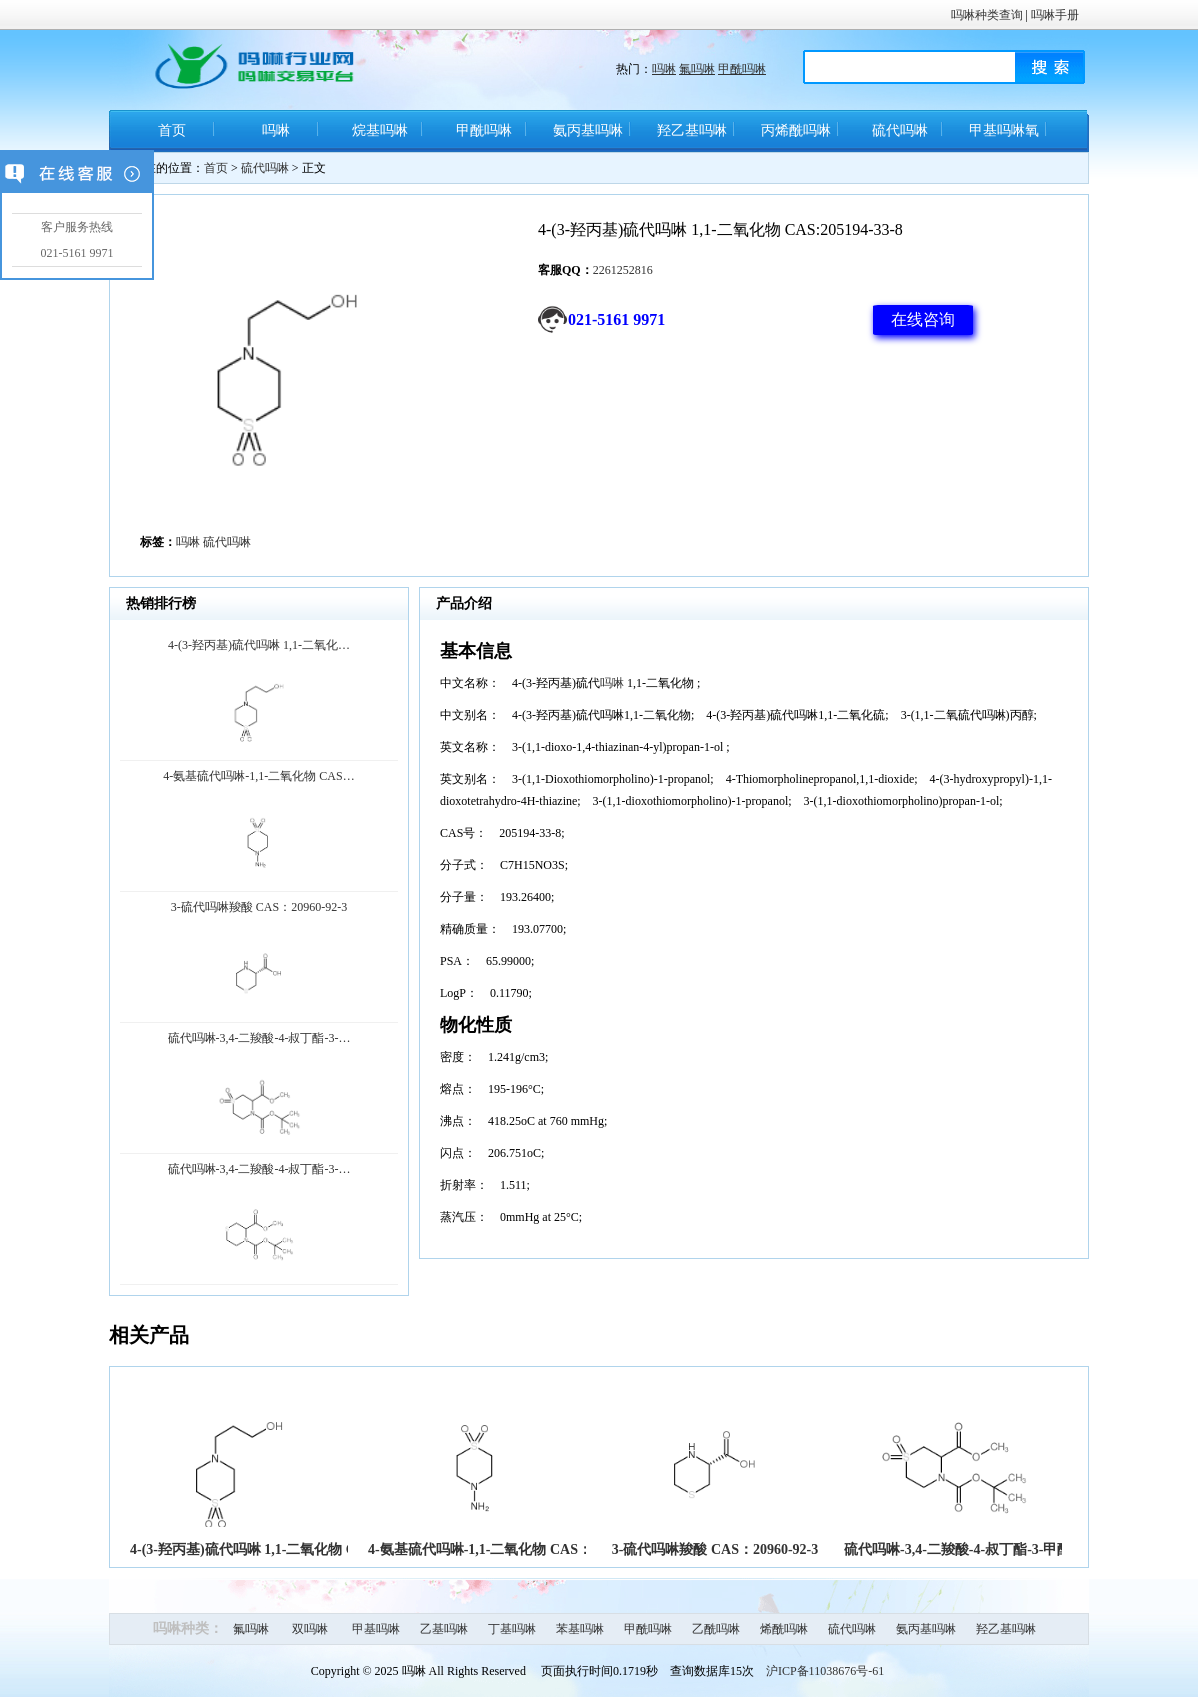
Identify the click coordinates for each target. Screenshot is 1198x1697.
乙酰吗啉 (716, 1629)
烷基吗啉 (380, 130)
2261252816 (623, 270)
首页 (172, 130)
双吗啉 (310, 1629)
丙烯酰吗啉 (796, 130)
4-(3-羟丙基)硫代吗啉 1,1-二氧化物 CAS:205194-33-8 (290, 1549)
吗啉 (664, 69)
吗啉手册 (1055, 15)
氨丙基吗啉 (588, 130)
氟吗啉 (697, 69)
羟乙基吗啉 (692, 130)
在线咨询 (923, 319)
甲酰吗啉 (742, 69)
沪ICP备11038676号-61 (825, 1671)
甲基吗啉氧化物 (1004, 137)
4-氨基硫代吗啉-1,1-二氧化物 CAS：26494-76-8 (512, 1549)
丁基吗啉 (512, 1629)
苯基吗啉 (580, 1629)
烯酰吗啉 (784, 1629)
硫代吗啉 (900, 130)
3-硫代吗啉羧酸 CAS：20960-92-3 (715, 1549)
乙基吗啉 (444, 1629)
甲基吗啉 (376, 1629)
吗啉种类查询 (987, 15)
